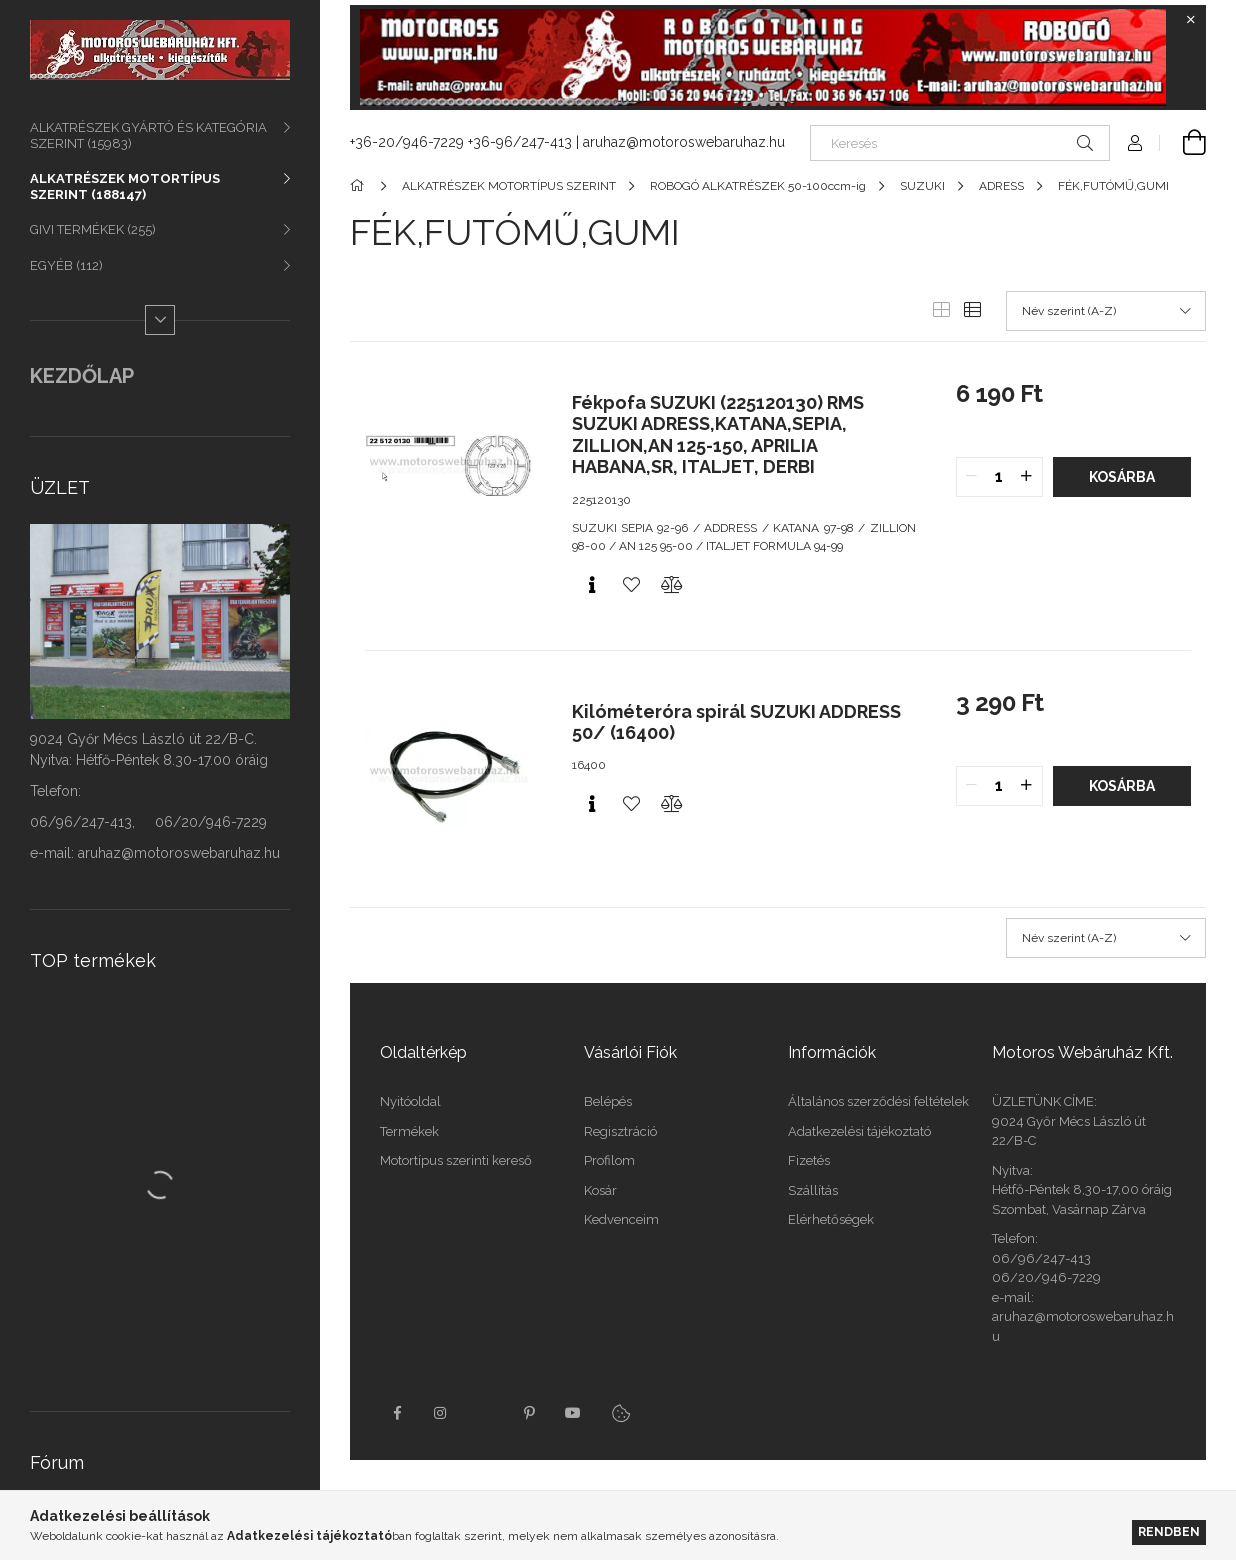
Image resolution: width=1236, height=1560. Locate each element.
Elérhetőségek (831, 1219)
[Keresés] (960, 143)
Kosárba (1122, 477)
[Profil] (1135, 143)
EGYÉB (66, 265)
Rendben (1169, 1531)
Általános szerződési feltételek (878, 1101)
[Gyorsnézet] (592, 585)
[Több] (160, 320)
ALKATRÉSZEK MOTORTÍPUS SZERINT (125, 186)
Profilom (609, 1160)
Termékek (409, 1131)
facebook (397, 1413)
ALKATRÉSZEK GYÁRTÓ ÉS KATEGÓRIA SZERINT (148, 135)
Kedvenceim (621, 1219)
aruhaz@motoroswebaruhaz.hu (684, 142)
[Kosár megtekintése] (1183, 143)
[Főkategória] (360, 186)
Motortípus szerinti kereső (456, 1160)
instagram (441, 1413)
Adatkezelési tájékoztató (859, 1131)
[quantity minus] (972, 477)
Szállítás (813, 1190)
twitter (485, 1413)
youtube (573, 1413)
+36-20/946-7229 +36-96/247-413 (461, 142)
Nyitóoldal (410, 1101)
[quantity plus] (1027, 477)
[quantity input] (999, 477)
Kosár (600, 1190)
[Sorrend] (1106, 311)
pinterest (529, 1413)
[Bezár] (1191, 20)
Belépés (608, 1101)
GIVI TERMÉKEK (93, 229)
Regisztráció (620, 1131)
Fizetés (809, 1160)
